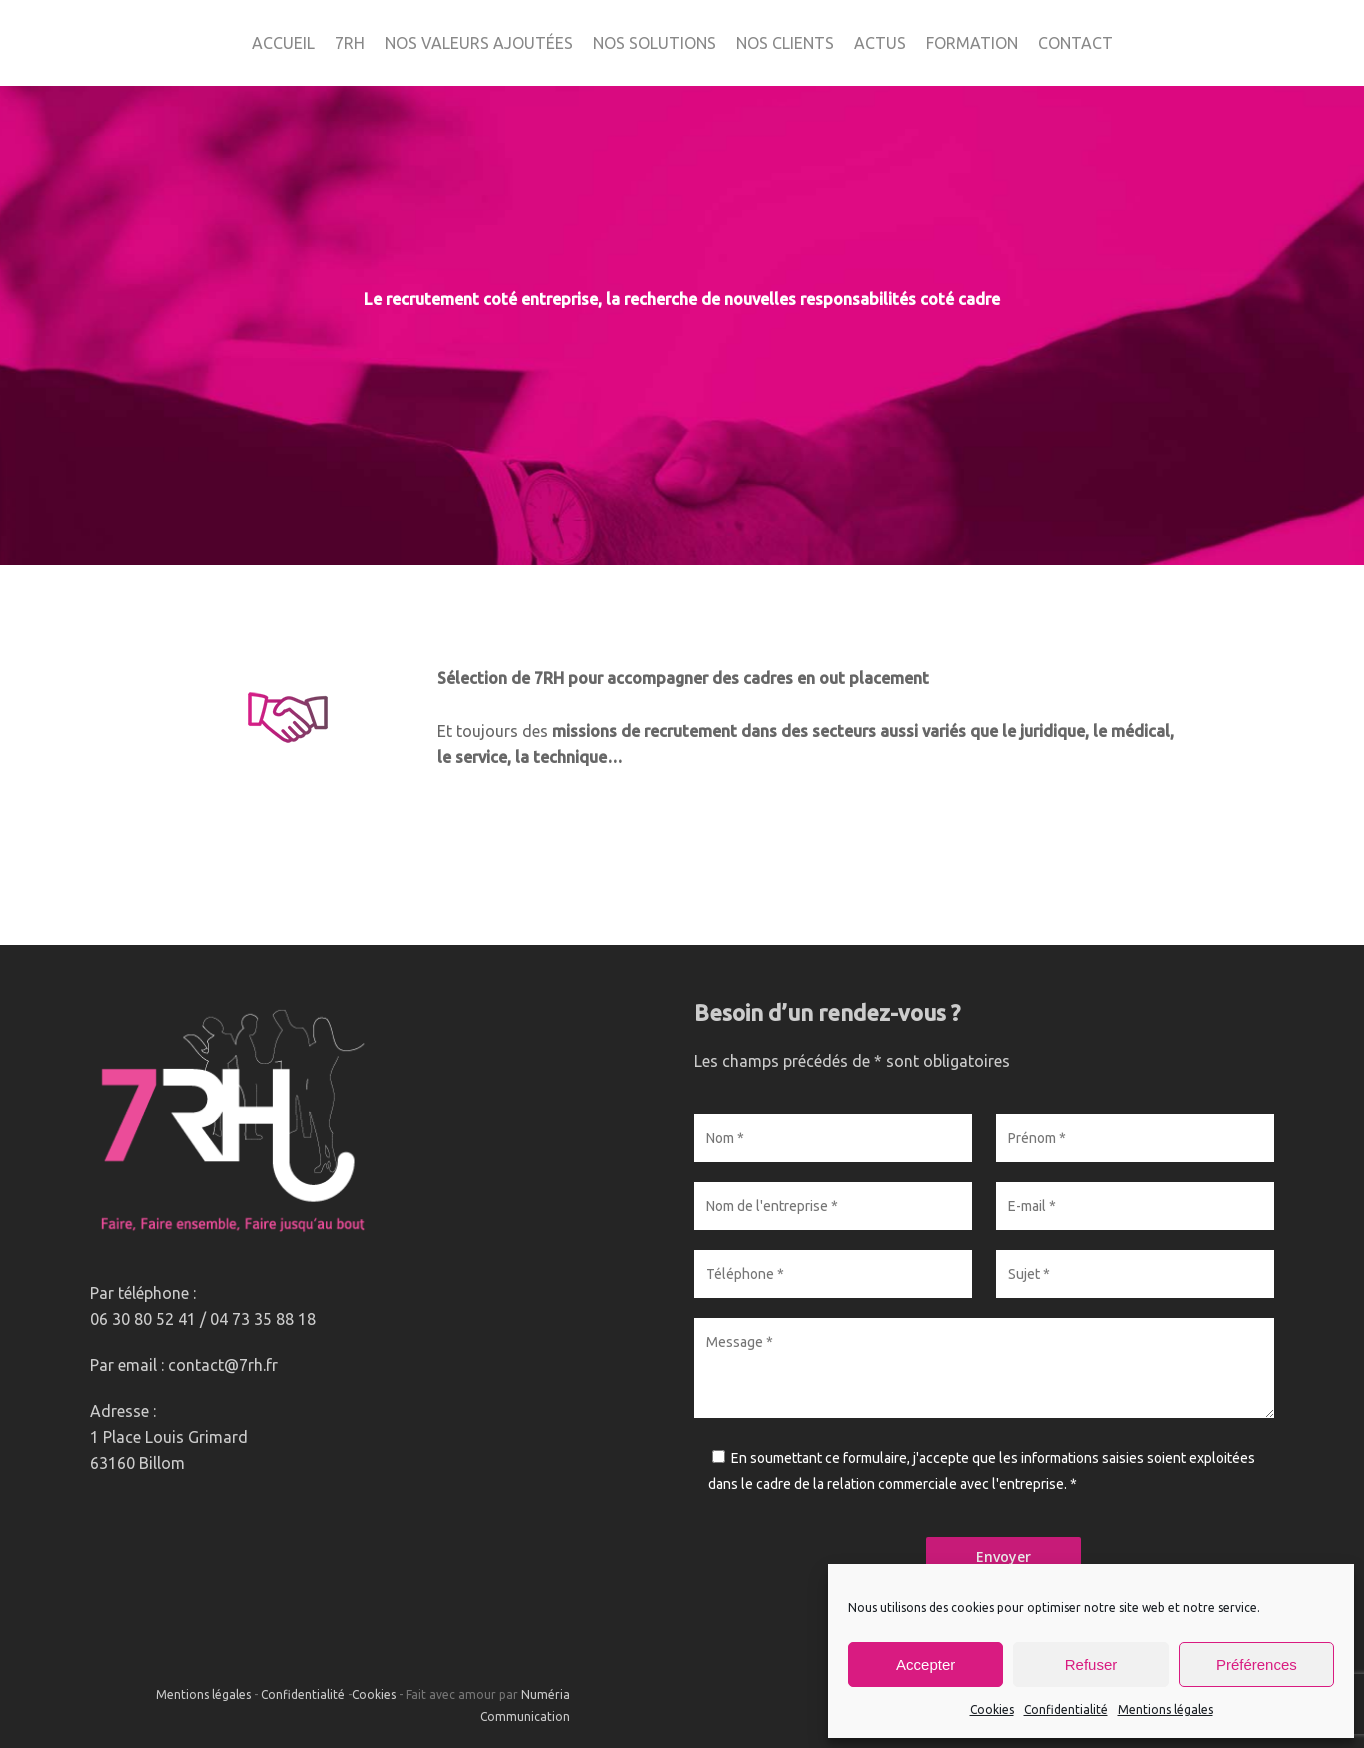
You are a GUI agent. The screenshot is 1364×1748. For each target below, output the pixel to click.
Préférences (1256, 1664)
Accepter (925, 1664)
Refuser (1091, 1664)
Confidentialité (1066, 1709)
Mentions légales (1165, 1709)
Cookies (992, 1709)
